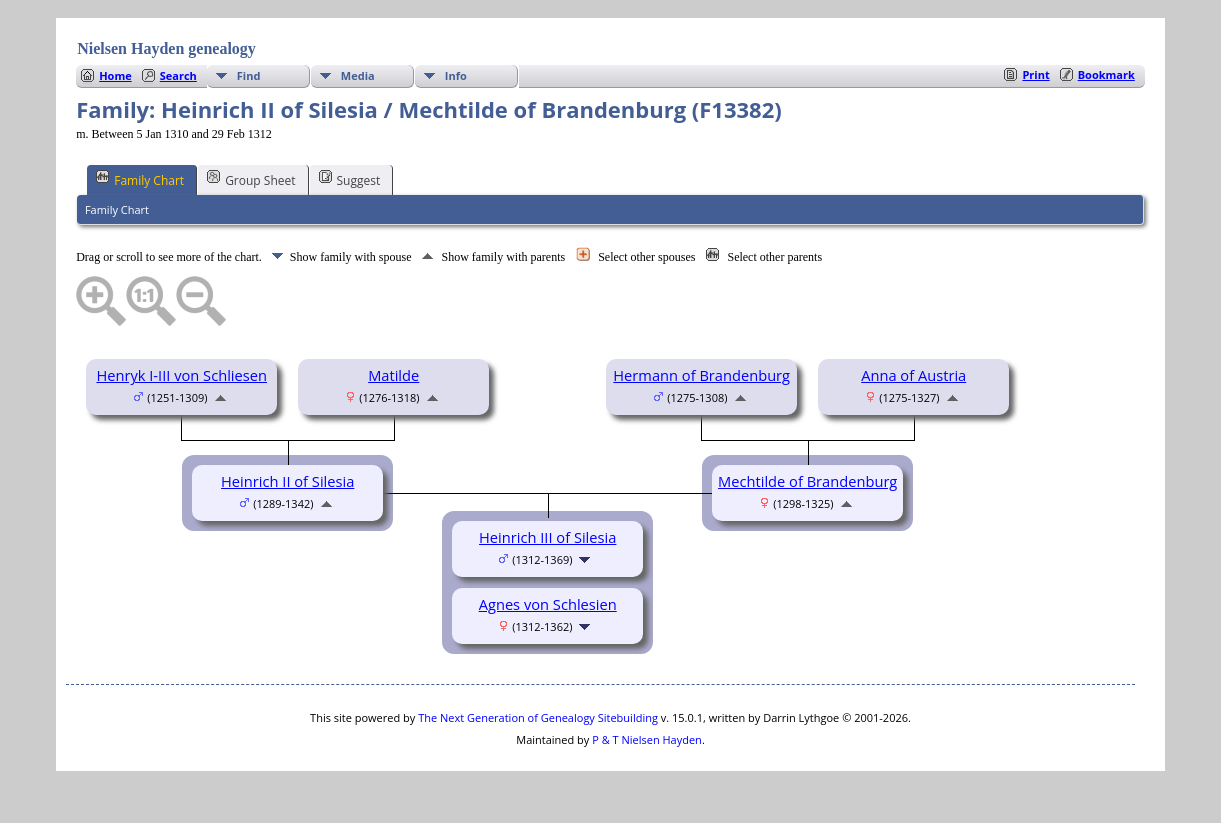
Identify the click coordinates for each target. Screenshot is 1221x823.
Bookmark (1106, 74)
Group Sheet (251, 179)
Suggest (350, 179)
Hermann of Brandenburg (701, 375)
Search (178, 75)
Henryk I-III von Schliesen (181, 375)
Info (456, 75)
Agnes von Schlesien (548, 604)
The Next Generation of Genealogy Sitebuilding (538, 717)
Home (115, 75)
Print (1035, 74)
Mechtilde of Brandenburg (807, 481)
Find (249, 75)
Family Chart (140, 179)
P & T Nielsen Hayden (647, 739)
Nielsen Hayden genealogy (166, 48)
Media (358, 75)
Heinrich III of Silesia (547, 537)
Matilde (393, 375)
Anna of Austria (913, 375)
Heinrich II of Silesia (287, 481)
